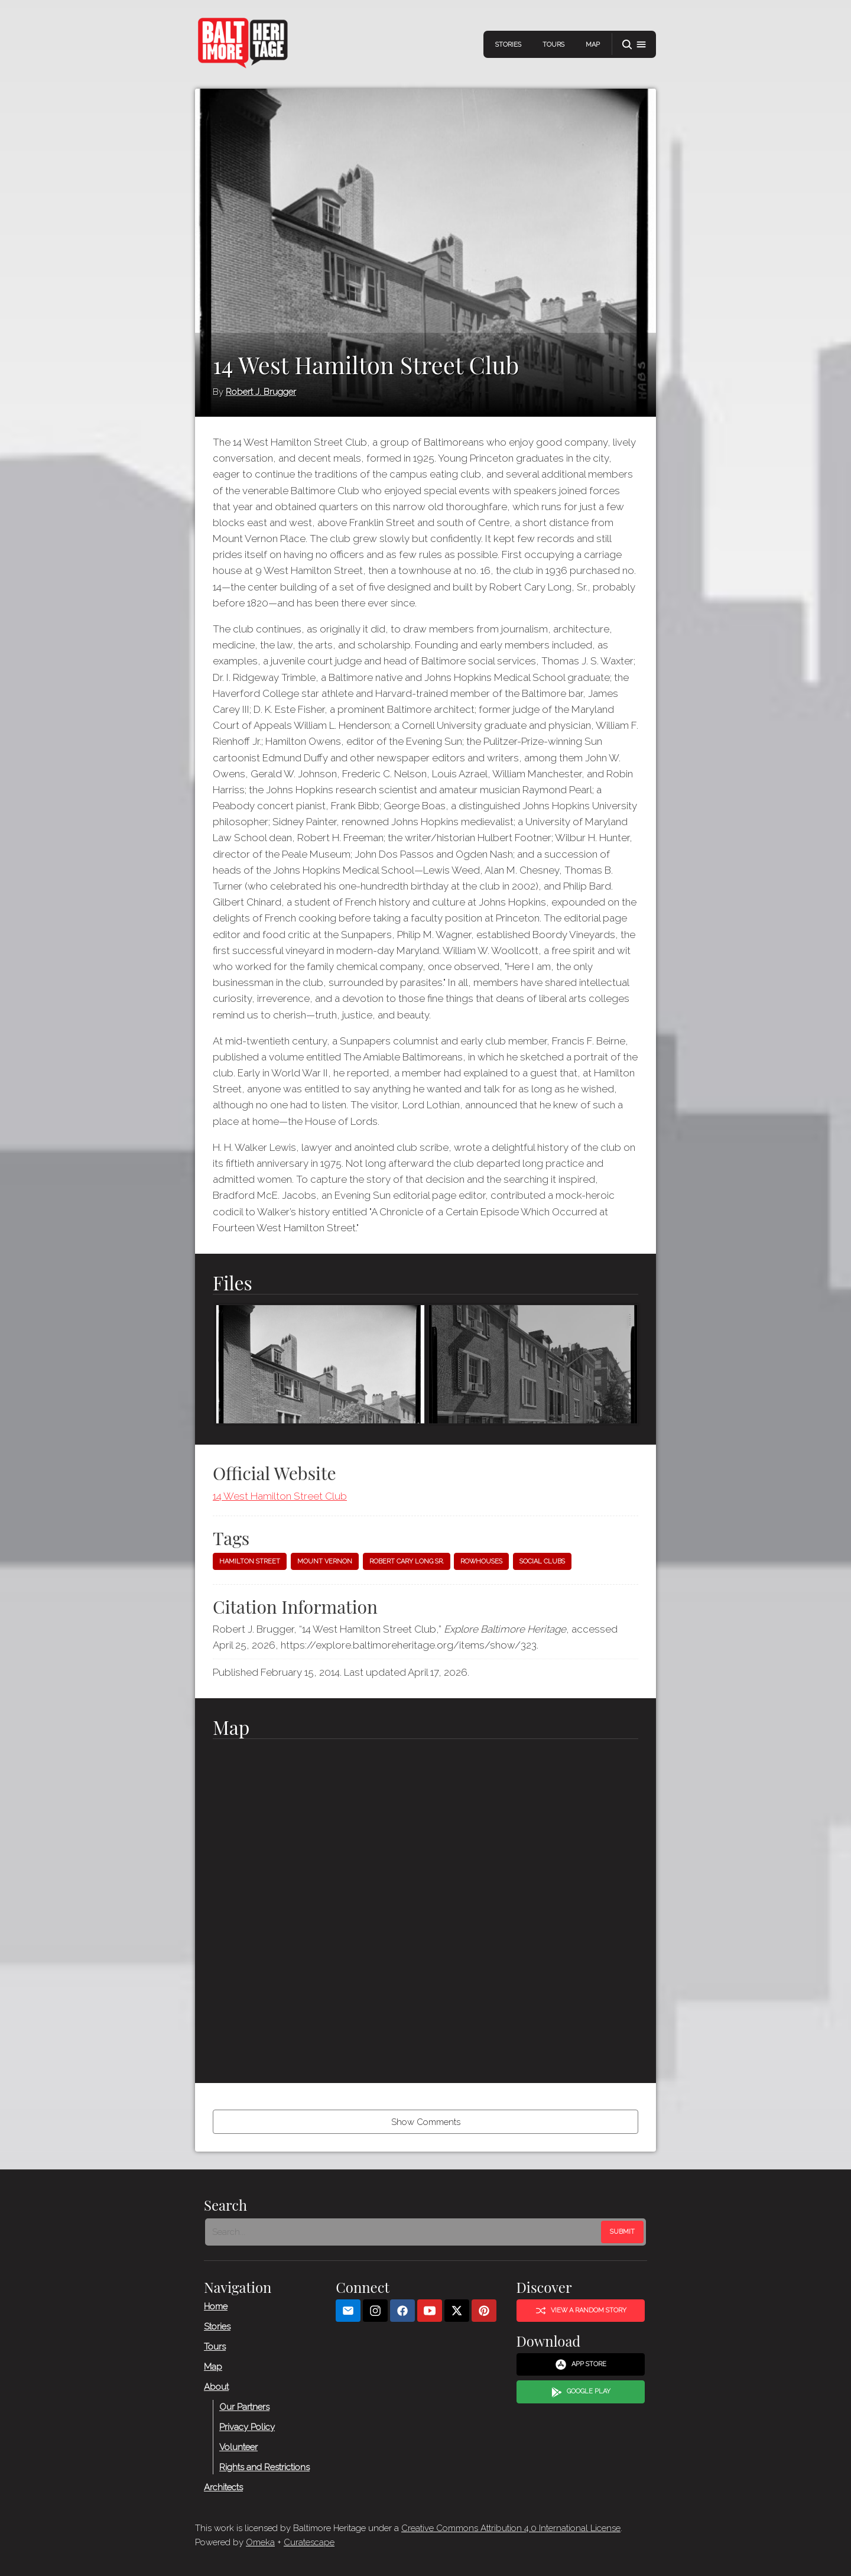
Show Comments (425, 2122)
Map (593, 44)
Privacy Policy (247, 2427)
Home (216, 2306)
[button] (634, 44)
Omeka (260, 2542)
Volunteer (238, 2447)
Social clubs (542, 1561)
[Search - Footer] (404, 2232)
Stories (508, 44)
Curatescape (309, 2542)
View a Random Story (581, 2311)
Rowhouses (481, 1561)
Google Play (581, 2392)
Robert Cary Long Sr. (406, 1561)
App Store (580, 2364)
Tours (553, 44)
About (216, 2387)
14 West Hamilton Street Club (280, 1496)
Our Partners (244, 2407)
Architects (223, 2487)
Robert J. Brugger (261, 392)
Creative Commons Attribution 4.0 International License (511, 2528)
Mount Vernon (324, 1561)
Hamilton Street (249, 1561)
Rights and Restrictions (264, 2467)
